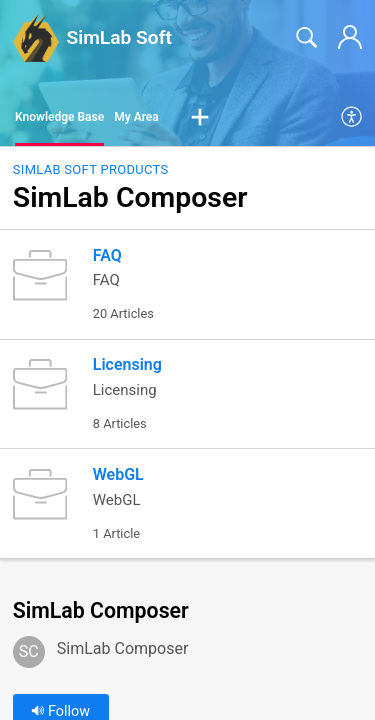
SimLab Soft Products (91, 169)
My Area (136, 117)
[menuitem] (352, 118)
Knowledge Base (59, 117)
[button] (200, 118)
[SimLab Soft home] (36, 38)
